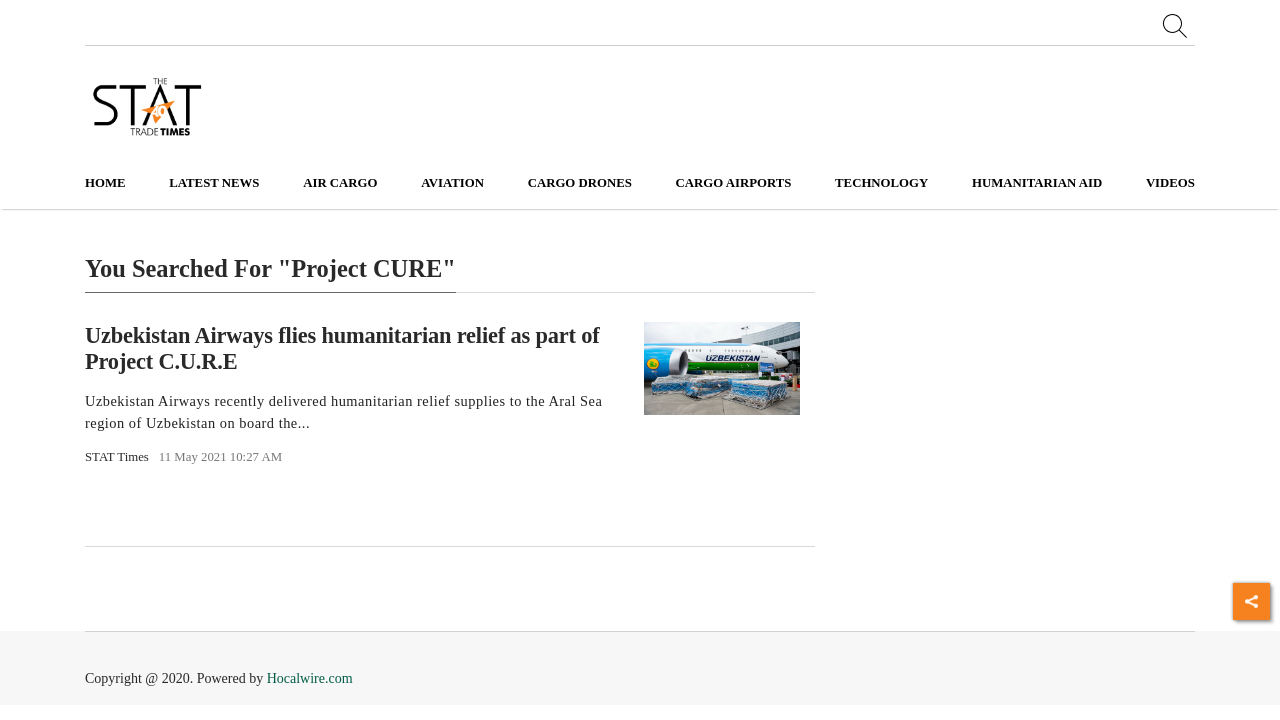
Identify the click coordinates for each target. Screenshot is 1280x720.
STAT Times (117, 457)
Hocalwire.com (310, 678)
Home (105, 183)
